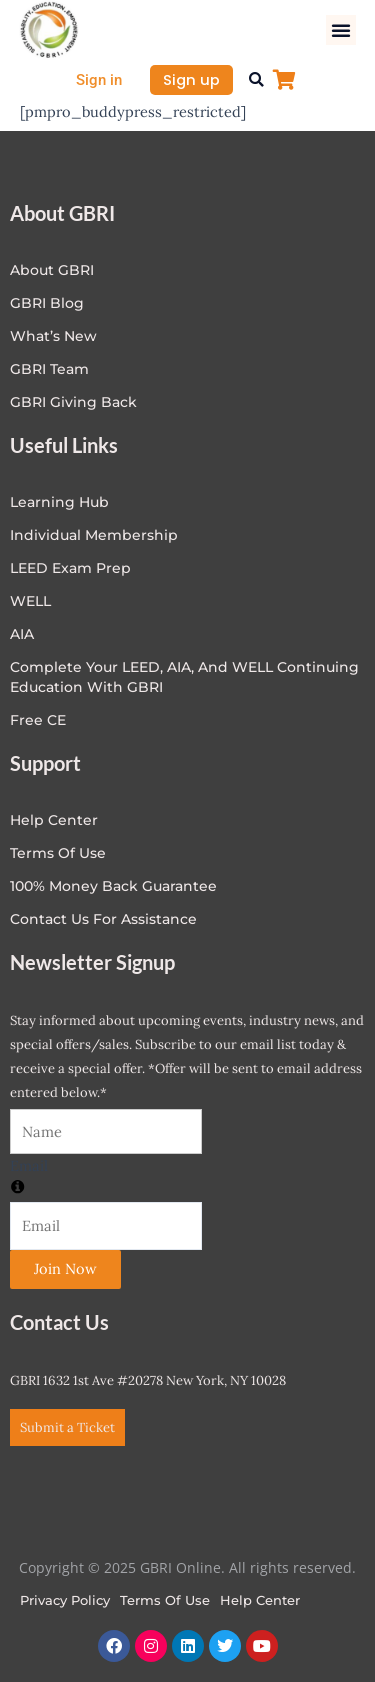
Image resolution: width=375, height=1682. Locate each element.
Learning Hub (59, 502)
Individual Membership (94, 535)
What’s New (53, 336)
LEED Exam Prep (70, 568)
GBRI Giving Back (73, 402)
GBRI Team (49, 369)
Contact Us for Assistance (103, 919)
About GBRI (52, 270)
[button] (341, 30)
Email (29, 1165)
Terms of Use (58, 853)
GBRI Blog (47, 303)
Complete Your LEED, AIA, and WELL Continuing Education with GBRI (184, 677)
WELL (30, 601)
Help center (54, 820)
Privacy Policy (65, 1600)
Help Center (260, 1600)
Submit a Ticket (67, 1427)
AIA (22, 634)
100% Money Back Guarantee (113, 886)
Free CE (38, 720)
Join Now (65, 1268)
